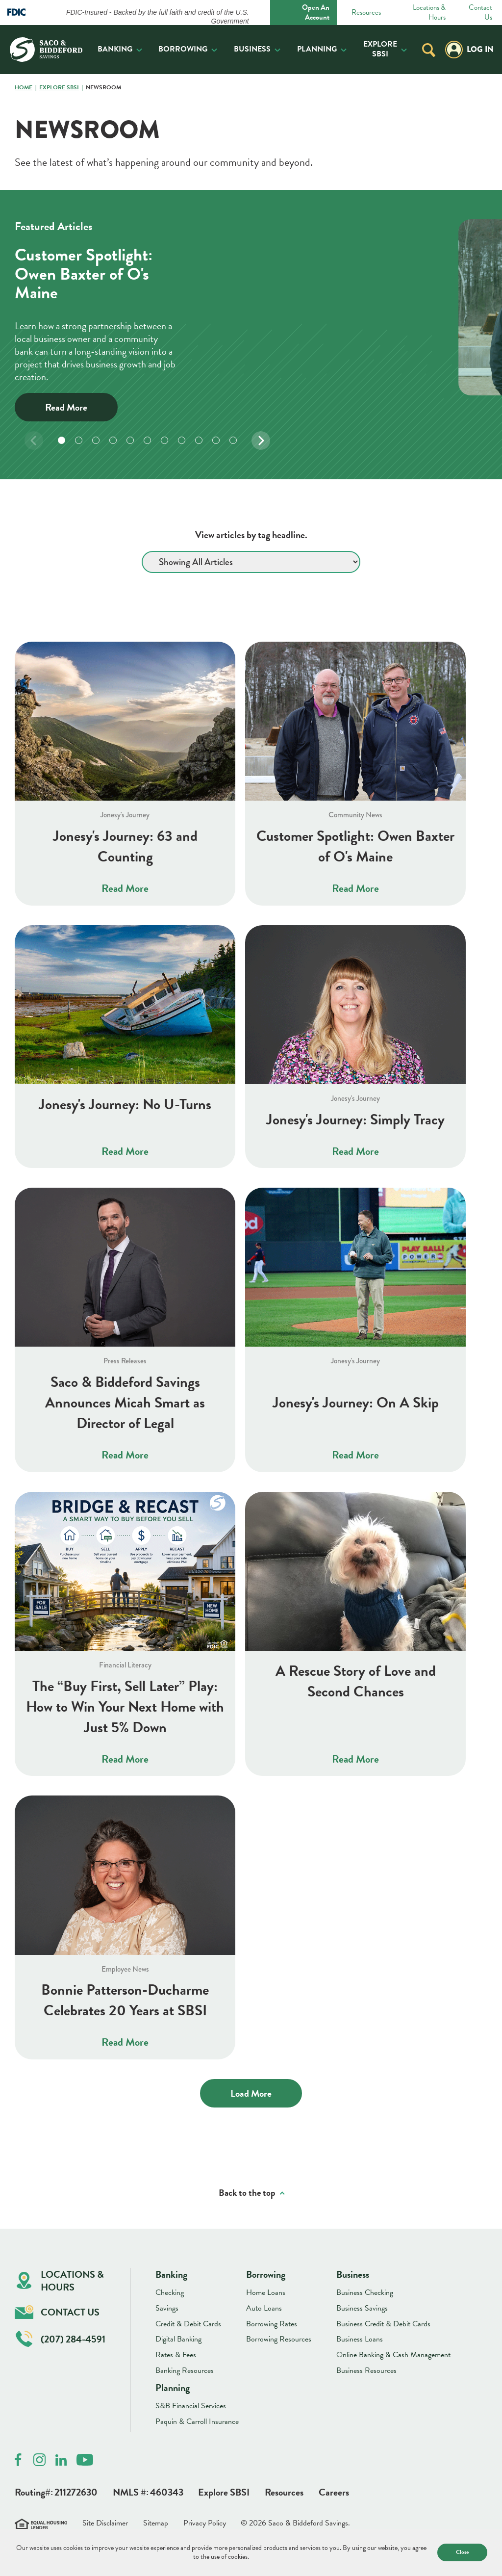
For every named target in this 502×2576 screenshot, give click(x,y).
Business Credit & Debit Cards (383, 2324)
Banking (115, 49)
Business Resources (366, 2370)
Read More (66, 407)
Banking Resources (184, 2370)
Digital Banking (178, 2339)
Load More (251, 2093)
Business (252, 49)
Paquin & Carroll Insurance (197, 2421)
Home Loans (265, 2292)
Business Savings (362, 2308)
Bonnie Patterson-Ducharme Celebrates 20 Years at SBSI (125, 2000)
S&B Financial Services (190, 2406)
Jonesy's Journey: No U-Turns (125, 1104)
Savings (166, 2308)
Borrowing (182, 49)
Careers (334, 2492)
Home (23, 88)
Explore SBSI (380, 49)
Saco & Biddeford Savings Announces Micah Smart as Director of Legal (125, 1402)
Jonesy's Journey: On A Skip (356, 1402)
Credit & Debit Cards (188, 2324)
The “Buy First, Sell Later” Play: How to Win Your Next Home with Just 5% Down (125, 1706)
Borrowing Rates (271, 2324)
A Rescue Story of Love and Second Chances (356, 1681)
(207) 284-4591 (60, 2339)
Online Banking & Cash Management (393, 2355)
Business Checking (364, 2292)
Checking (169, 2292)
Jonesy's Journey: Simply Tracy (355, 1119)
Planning (317, 49)
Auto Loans (264, 2308)
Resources (366, 13)
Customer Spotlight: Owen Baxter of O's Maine (355, 846)
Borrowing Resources (278, 2339)
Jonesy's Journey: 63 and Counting (125, 846)
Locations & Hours (429, 12)
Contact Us (480, 12)
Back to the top (247, 2193)
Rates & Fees (175, 2355)
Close (462, 2552)
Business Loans (359, 2339)
